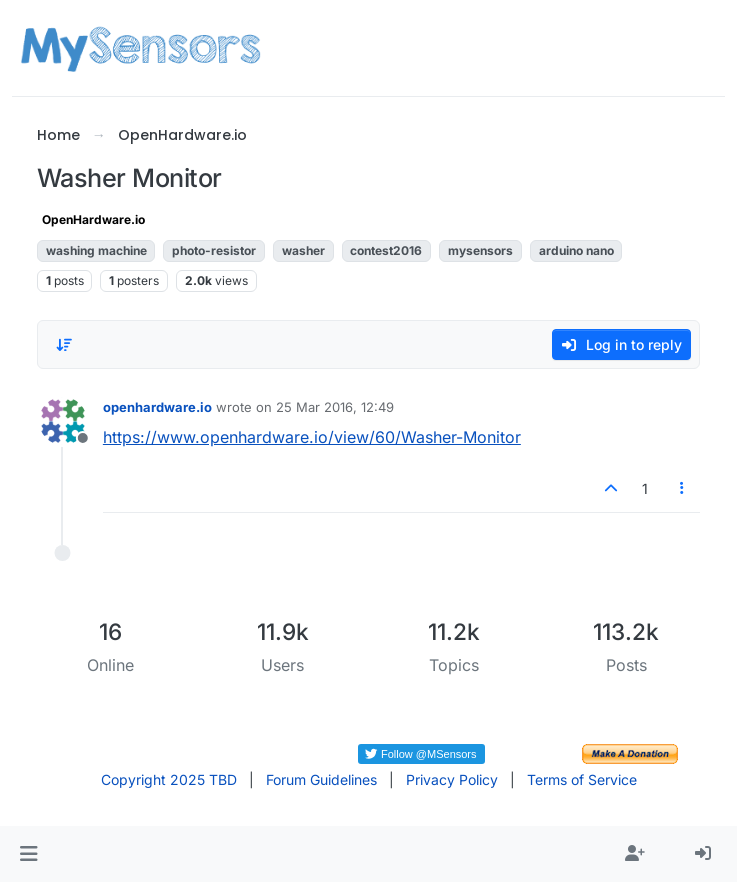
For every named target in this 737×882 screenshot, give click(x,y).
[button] (28, 854)
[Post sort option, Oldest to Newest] (64, 345)
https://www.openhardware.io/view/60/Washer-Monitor (312, 437)
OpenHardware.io (93, 219)
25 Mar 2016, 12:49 (335, 407)
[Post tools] (683, 488)
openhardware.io (157, 407)
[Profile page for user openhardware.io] (63, 421)
